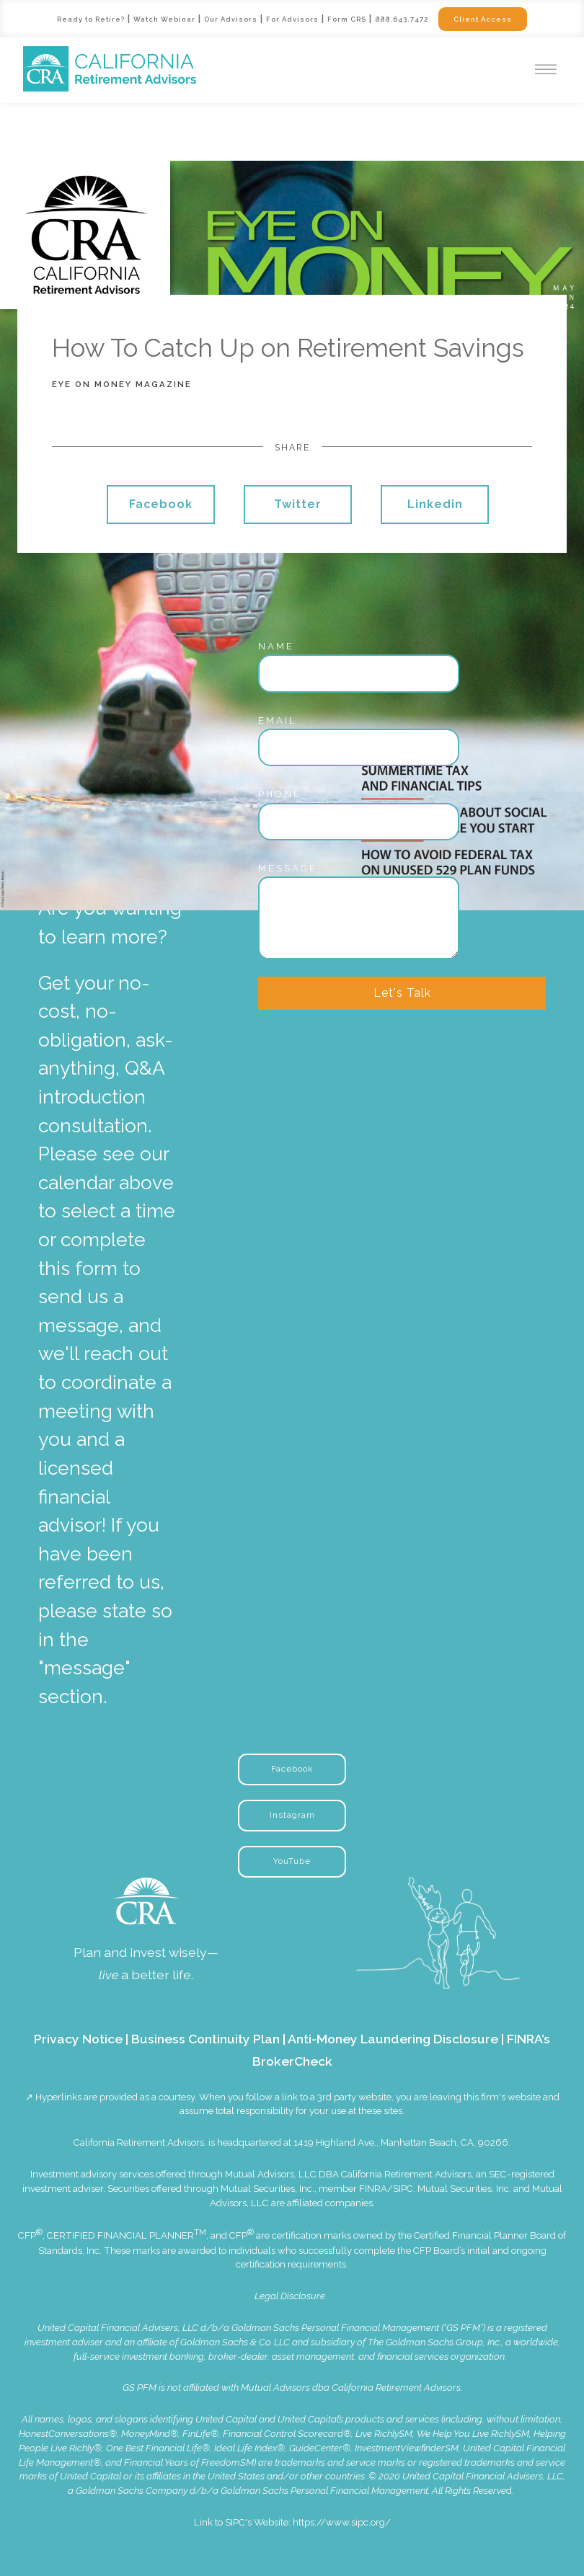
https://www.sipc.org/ (342, 2522)
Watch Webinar (164, 19)
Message (287, 868)
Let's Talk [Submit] (402, 993)
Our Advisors (231, 19)
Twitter (298, 504)
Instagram (292, 1815)
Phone (279, 794)
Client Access (483, 19)
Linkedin (435, 504)
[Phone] (358, 821)
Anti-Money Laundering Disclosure (393, 2038)
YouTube (292, 1861)
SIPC (403, 2188)
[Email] (358, 747)
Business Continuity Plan (205, 2038)
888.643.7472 (402, 19)
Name (276, 646)
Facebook (161, 504)
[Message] (358, 917)
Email (277, 720)
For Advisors (293, 19)
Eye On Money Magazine (122, 384)
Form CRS (347, 19)
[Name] (358, 673)
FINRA (373, 2188)
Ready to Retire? (90, 19)
